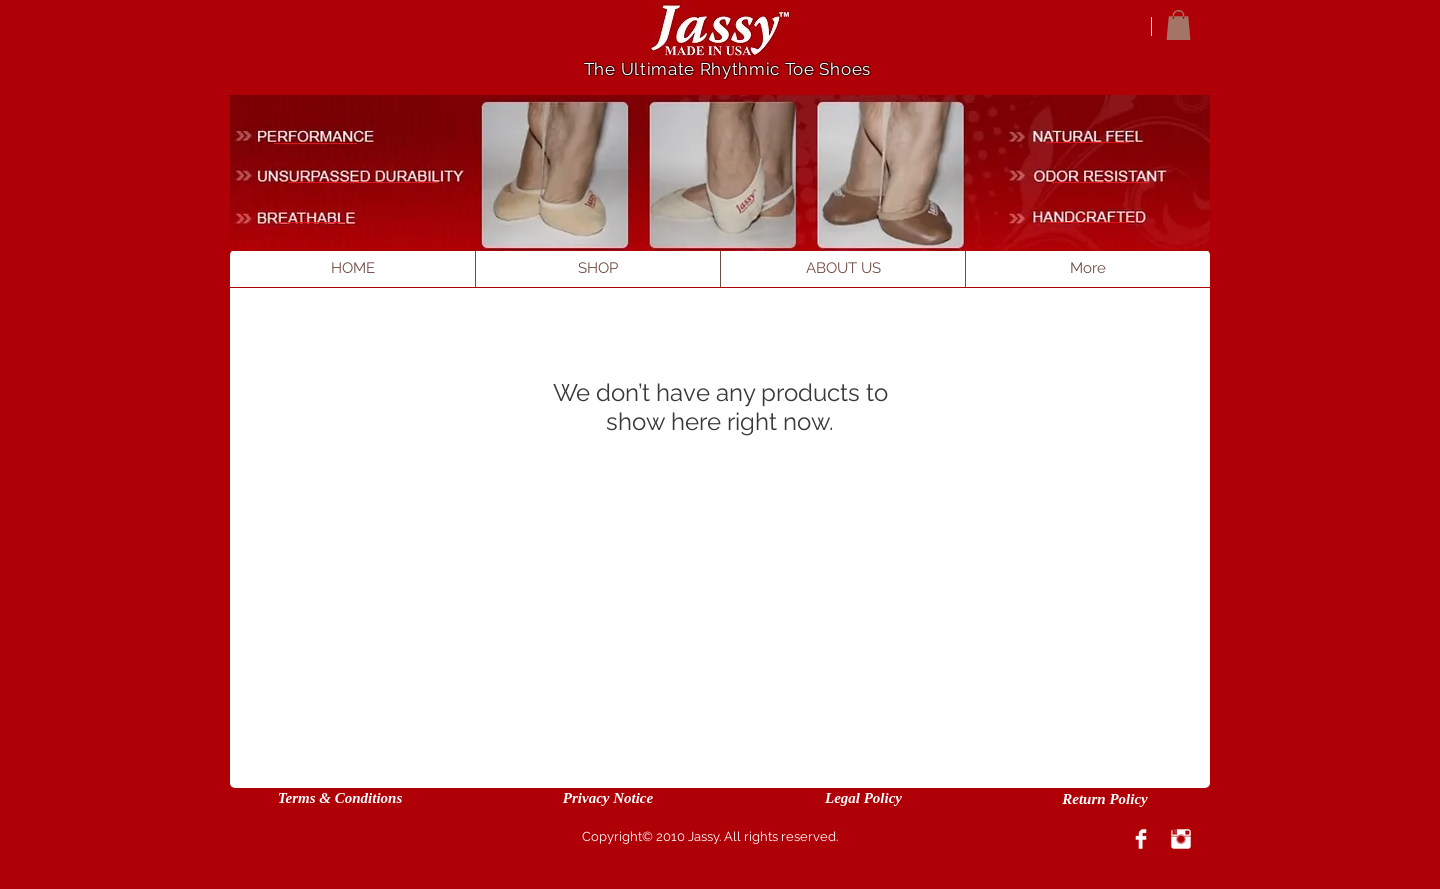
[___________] (1088, 136)
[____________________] (364, 176)
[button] (1178, 25)
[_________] (312, 216)
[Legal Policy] (863, 798)
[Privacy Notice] (608, 798)
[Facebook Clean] (1141, 839)
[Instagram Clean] (1181, 839)
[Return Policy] (1105, 799)
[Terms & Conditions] (340, 798)
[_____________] (1102, 176)
